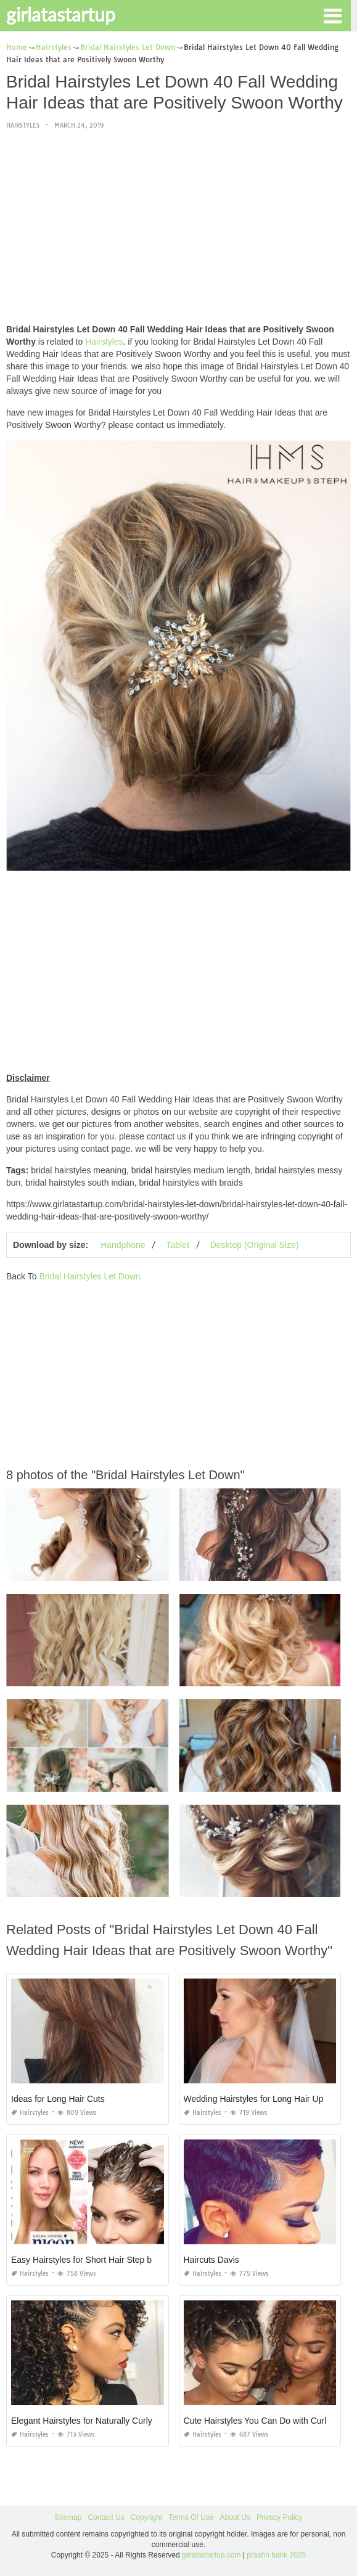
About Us (235, 2517)
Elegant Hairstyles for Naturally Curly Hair (90, 2421)
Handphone (123, 1245)
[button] (332, 15)
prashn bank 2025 (276, 2555)
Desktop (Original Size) (254, 1245)
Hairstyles (22, 125)
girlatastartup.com (211, 2555)
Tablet (177, 1245)
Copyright (146, 2517)
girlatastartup (60, 14)
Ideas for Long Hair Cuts (58, 2099)
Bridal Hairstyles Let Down (89, 1276)
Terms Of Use (190, 2517)
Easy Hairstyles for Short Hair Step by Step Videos (108, 2260)
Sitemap (67, 2517)
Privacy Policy (279, 2517)
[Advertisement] (178, 227)
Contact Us (106, 2517)
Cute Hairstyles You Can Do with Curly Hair (266, 2421)
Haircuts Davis (211, 2260)
